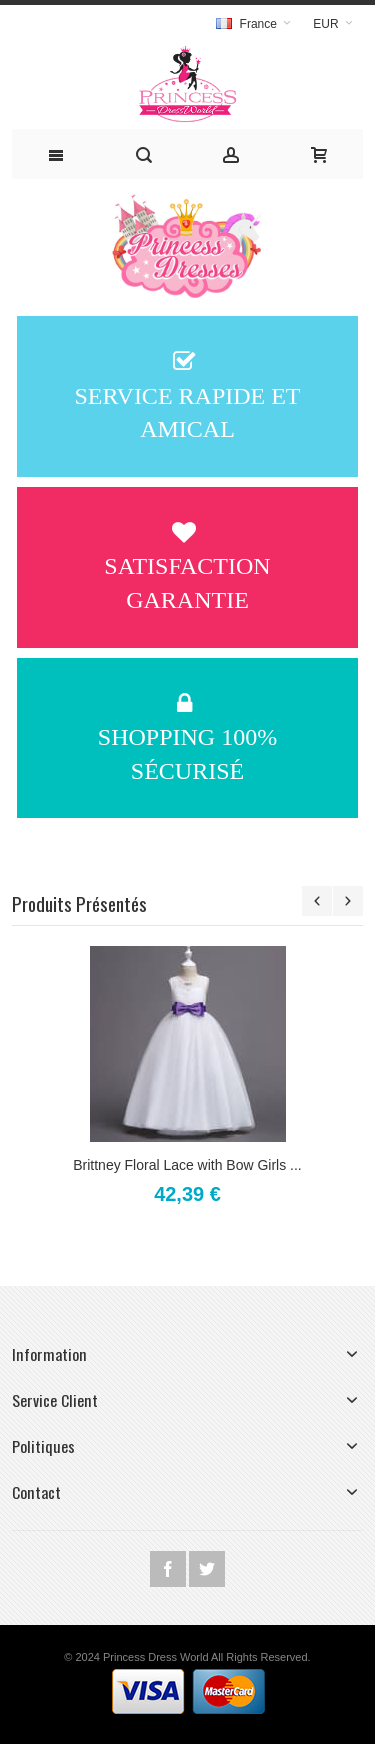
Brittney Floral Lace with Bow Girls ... (187, 1165)
